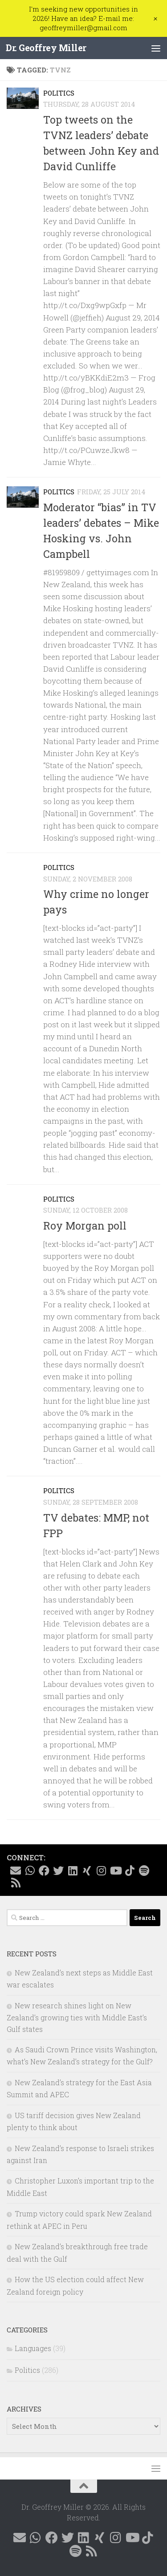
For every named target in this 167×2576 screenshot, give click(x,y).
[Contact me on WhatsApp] (29, 1870)
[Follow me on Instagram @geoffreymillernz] (101, 1870)
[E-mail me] (15, 1870)
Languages (33, 2348)
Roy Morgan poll (84, 1225)
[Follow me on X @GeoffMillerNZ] (58, 1870)
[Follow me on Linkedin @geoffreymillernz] (72, 1870)
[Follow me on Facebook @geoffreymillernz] (44, 1870)
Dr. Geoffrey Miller (46, 48)
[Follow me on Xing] (86, 1870)
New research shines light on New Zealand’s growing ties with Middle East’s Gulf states (77, 2017)
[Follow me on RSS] (15, 1882)
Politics (58, 92)
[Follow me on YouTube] (115, 1870)
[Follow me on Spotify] (143, 1870)
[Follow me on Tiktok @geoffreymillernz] (129, 1870)
